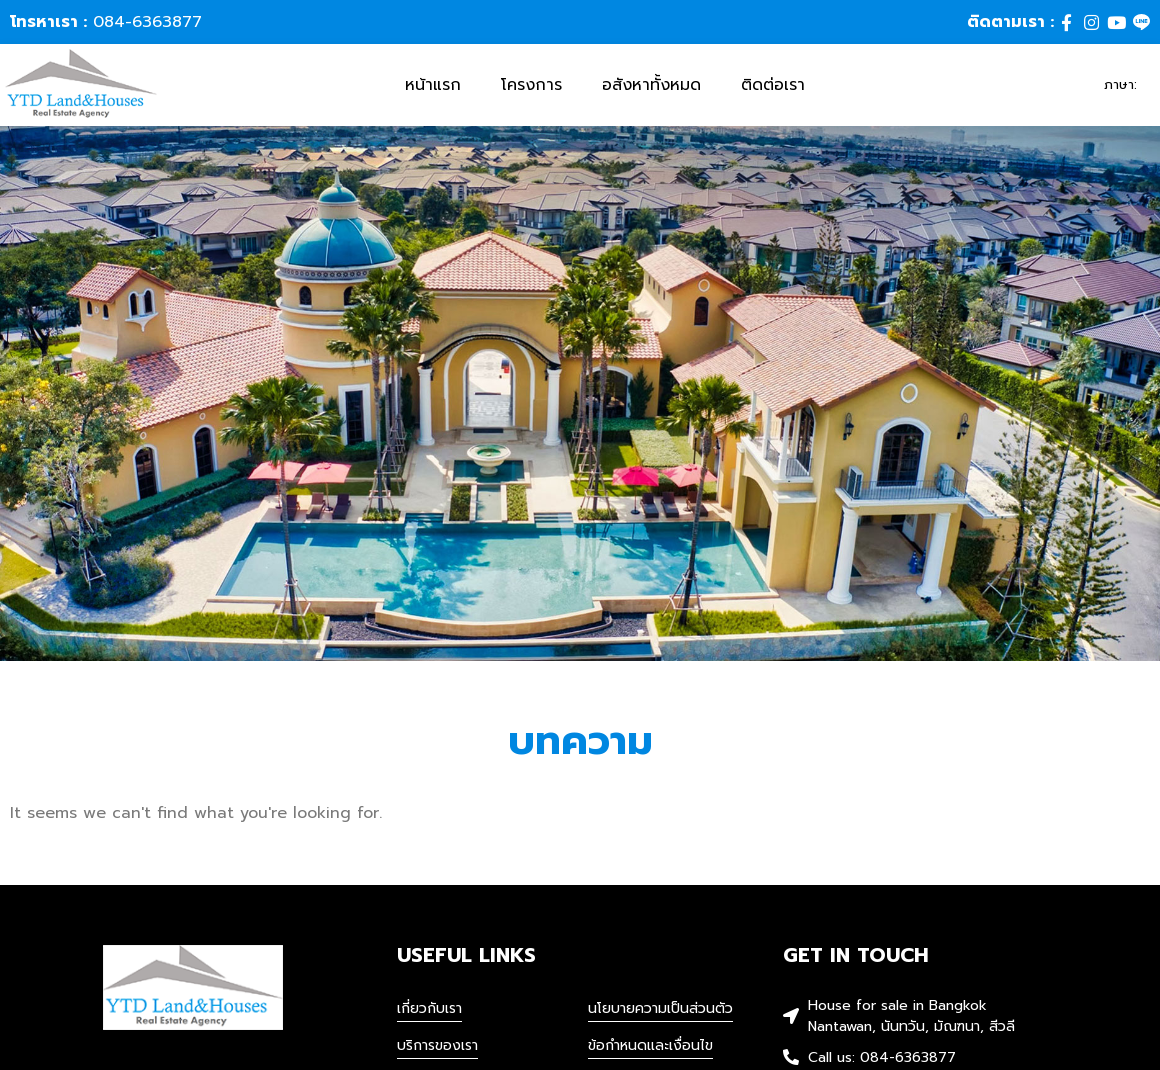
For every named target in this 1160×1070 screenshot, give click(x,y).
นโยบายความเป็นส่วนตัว (660, 1012)
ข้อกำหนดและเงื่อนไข (650, 1049)
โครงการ (531, 87)
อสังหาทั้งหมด (651, 87)
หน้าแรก (433, 87)
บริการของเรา (437, 1049)
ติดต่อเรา (773, 87)
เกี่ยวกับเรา (429, 1012)
